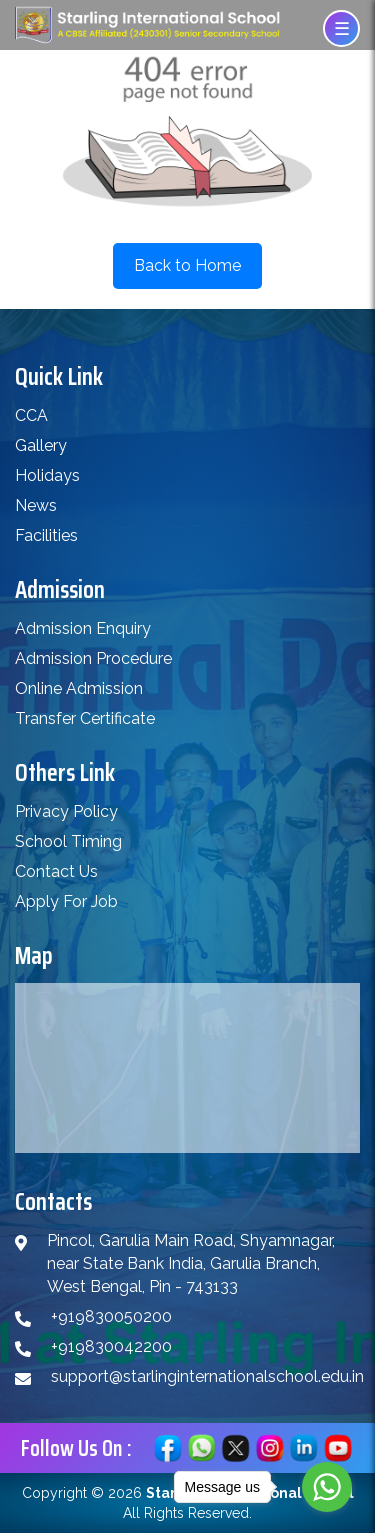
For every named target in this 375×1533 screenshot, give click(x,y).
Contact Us (56, 871)
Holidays (47, 475)
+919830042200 (111, 1346)
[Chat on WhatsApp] (202, 1446)
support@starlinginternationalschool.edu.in (207, 1376)
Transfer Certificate (85, 718)
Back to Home (187, 265)
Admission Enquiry (83, 628)
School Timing (68, 841)
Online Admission (79, 688)
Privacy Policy (66, 811)
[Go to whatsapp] (327, 1487)
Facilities (46, 535)
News (36, 505)
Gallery (41, 445)
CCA (31, 415)
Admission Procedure (93, 658)
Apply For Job (66, 901)
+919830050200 (111, 1316)
